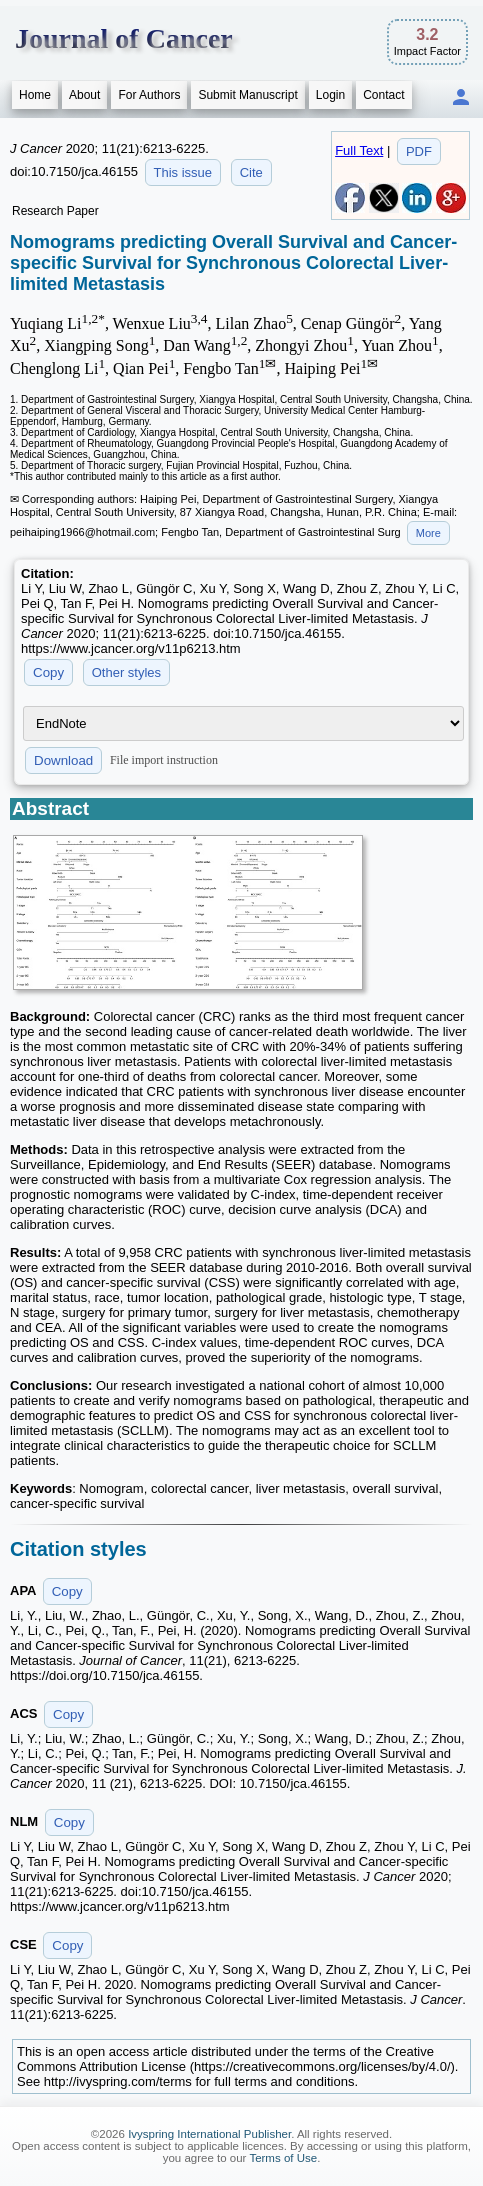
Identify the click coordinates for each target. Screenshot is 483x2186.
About (84, 95)
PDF (419, 151)
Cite (251, 172)
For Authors (149, 95)
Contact (383, 95)
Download (63, 760)
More (428, 533)
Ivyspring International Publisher (209, 2134)
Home (35, 95)
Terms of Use (283, 2158)
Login (330, 95)
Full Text (359, 150)
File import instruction (164, 760)
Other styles (126, 672)
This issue (183, 172)
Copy (48, 672)
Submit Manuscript (247, 95)
